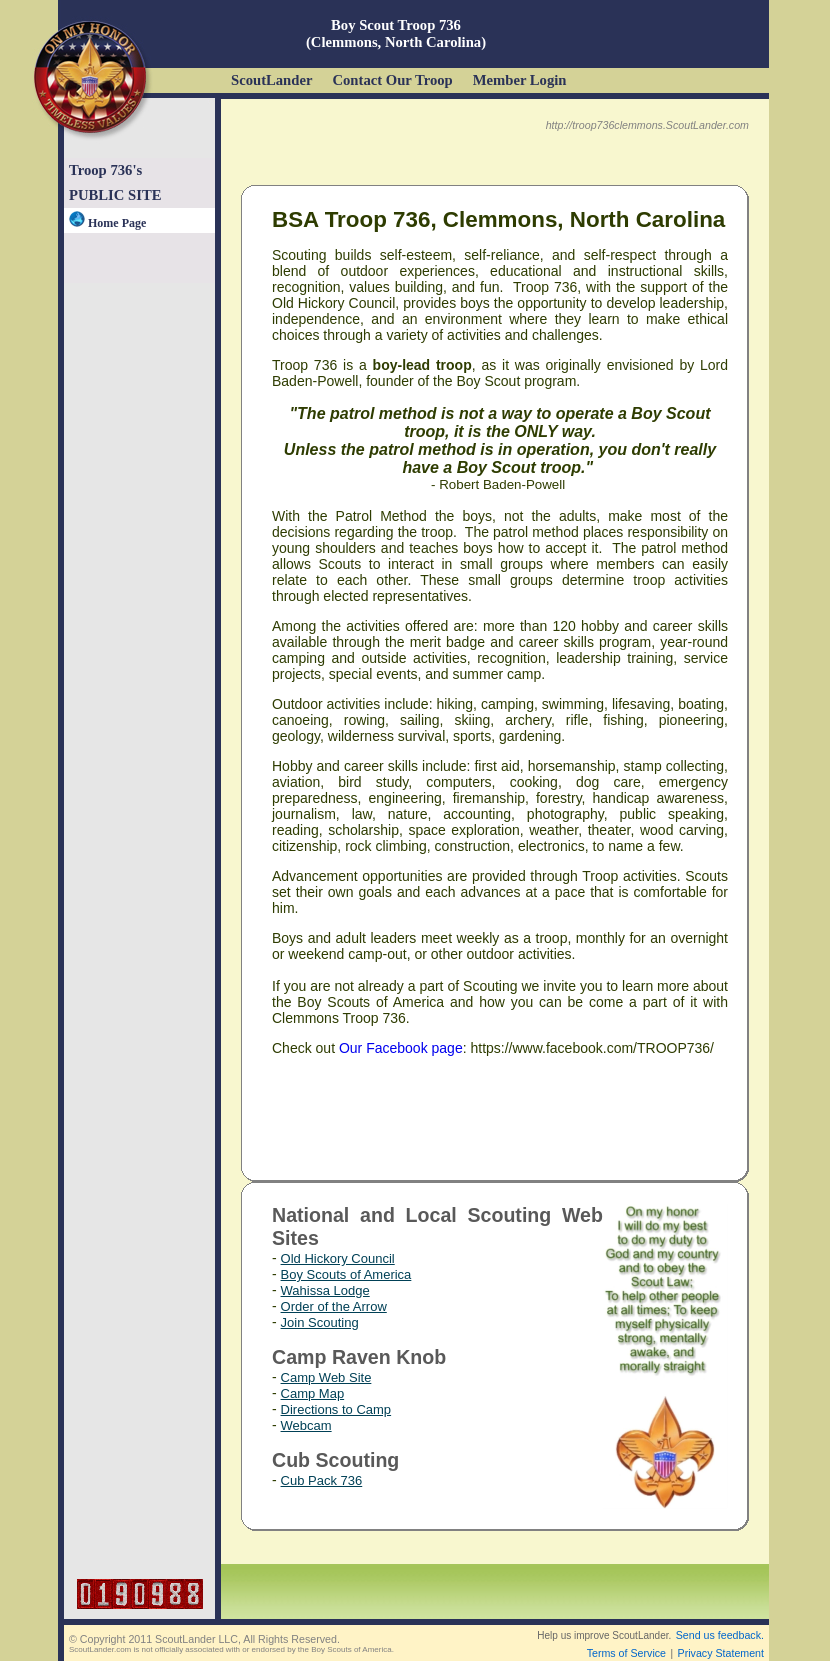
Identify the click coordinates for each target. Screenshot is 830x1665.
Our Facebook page (401, 1048)
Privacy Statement (721, 1653)
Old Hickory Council (338, 1258)
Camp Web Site (326, 1377)
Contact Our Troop (392, 80)
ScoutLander (271, 80)
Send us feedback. (720, 1635)
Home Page (107, 223)
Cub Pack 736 (322, 1480)
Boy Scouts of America (346, 1274)
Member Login (520, 80)
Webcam (306, 1425)
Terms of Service (626, 1653)
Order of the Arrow (334, 1306)
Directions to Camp (336, 1409)
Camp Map (313, 1393)
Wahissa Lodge (325, 1290)
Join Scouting (320, 1322)
